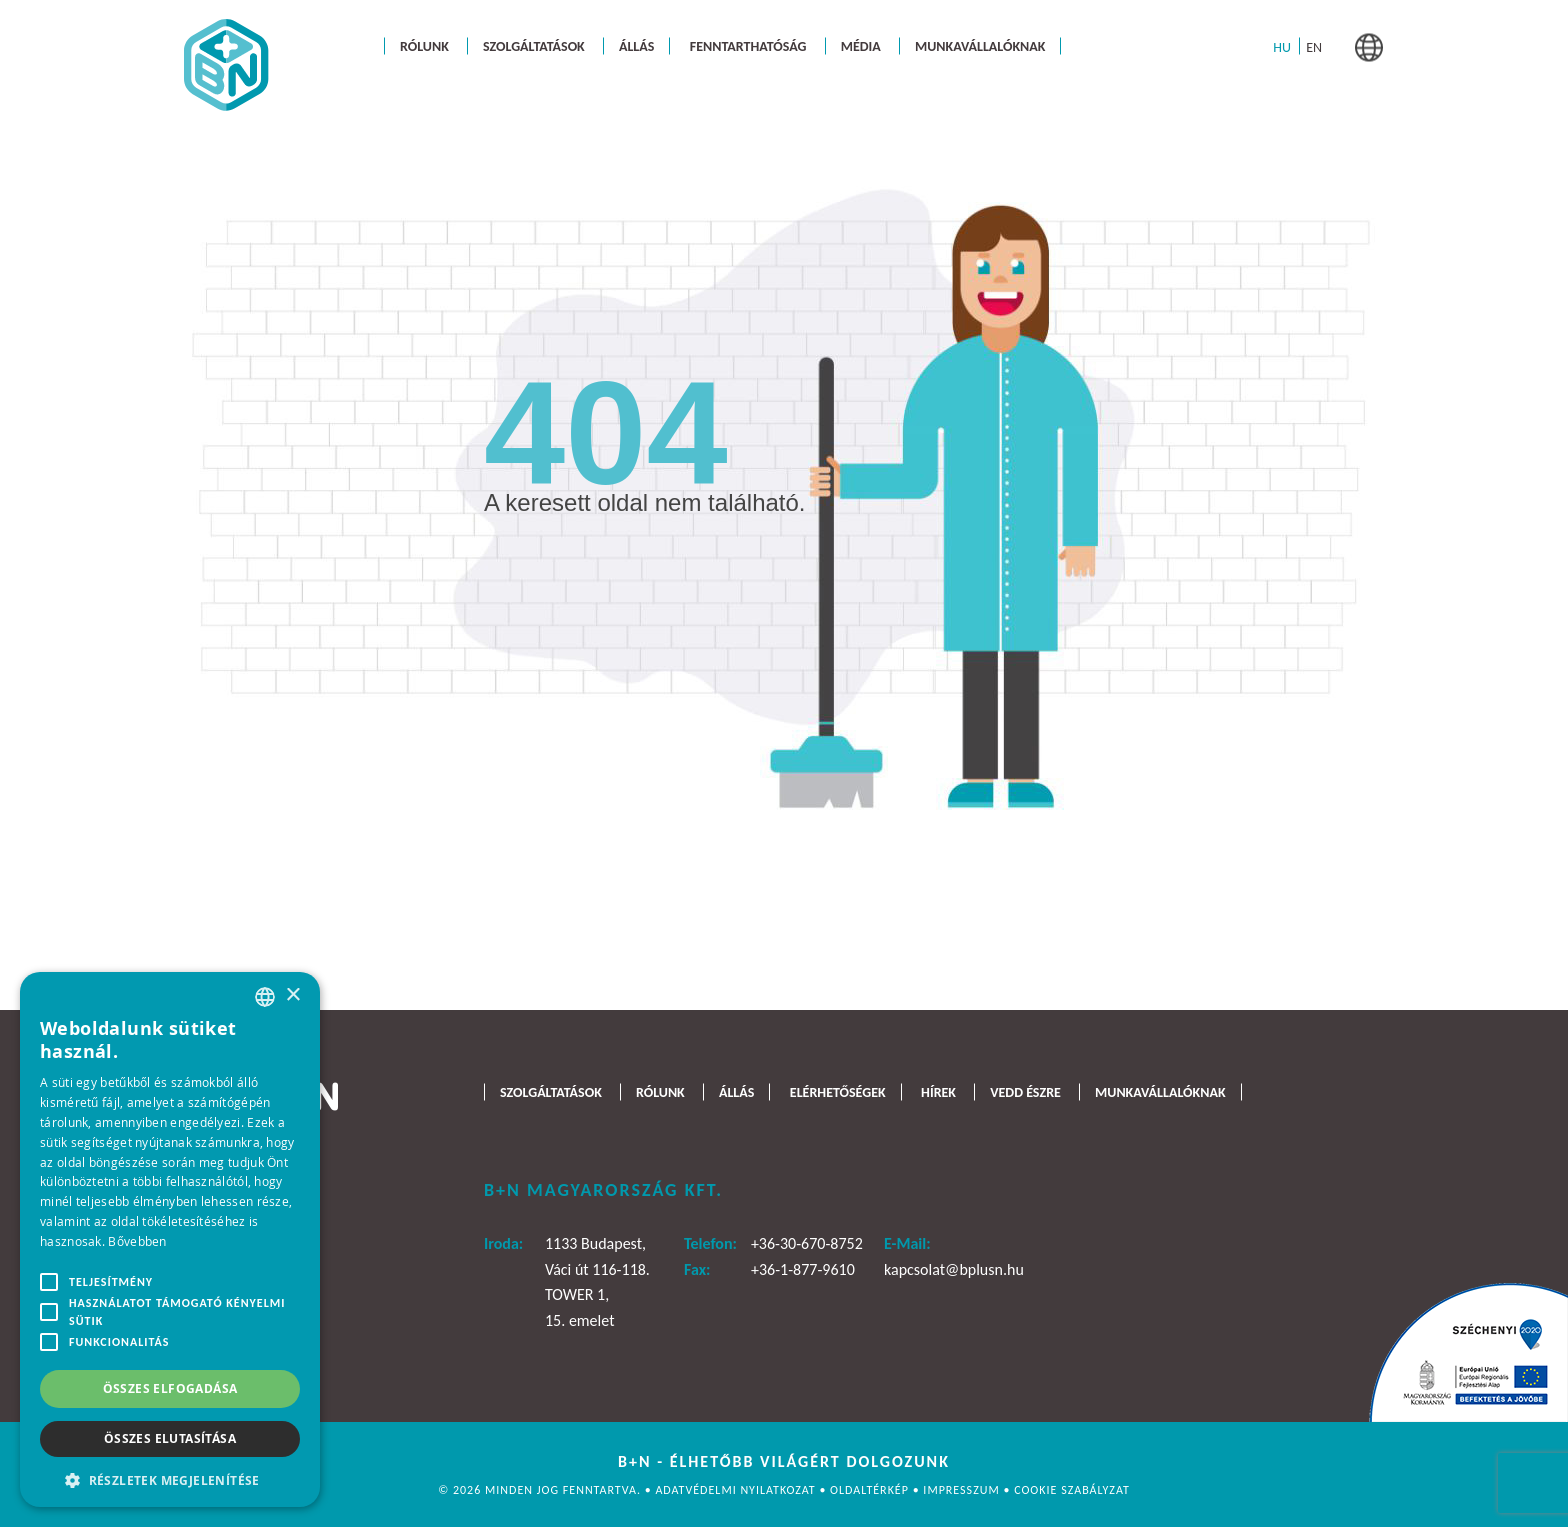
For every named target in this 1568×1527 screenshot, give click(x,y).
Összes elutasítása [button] (170, 1438)
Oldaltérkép (871, 1490)
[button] (170, 1478)
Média (861, 45)
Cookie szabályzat (1072, 1490)
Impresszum (963, 1490)
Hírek (938, 1091)
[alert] (170, 1239)
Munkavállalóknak (980, 45)
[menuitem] (1282, 46)
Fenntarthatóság (748, 45)
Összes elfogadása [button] (170, 1388)
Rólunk (424, 45)
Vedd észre (1025, 1091)
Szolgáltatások (534, 45)
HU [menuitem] (1282, 46)
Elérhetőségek (838, 1091)
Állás (636, 45)
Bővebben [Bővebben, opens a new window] (137, 1241)
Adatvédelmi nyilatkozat (737, 1490)
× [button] (292, 995)
